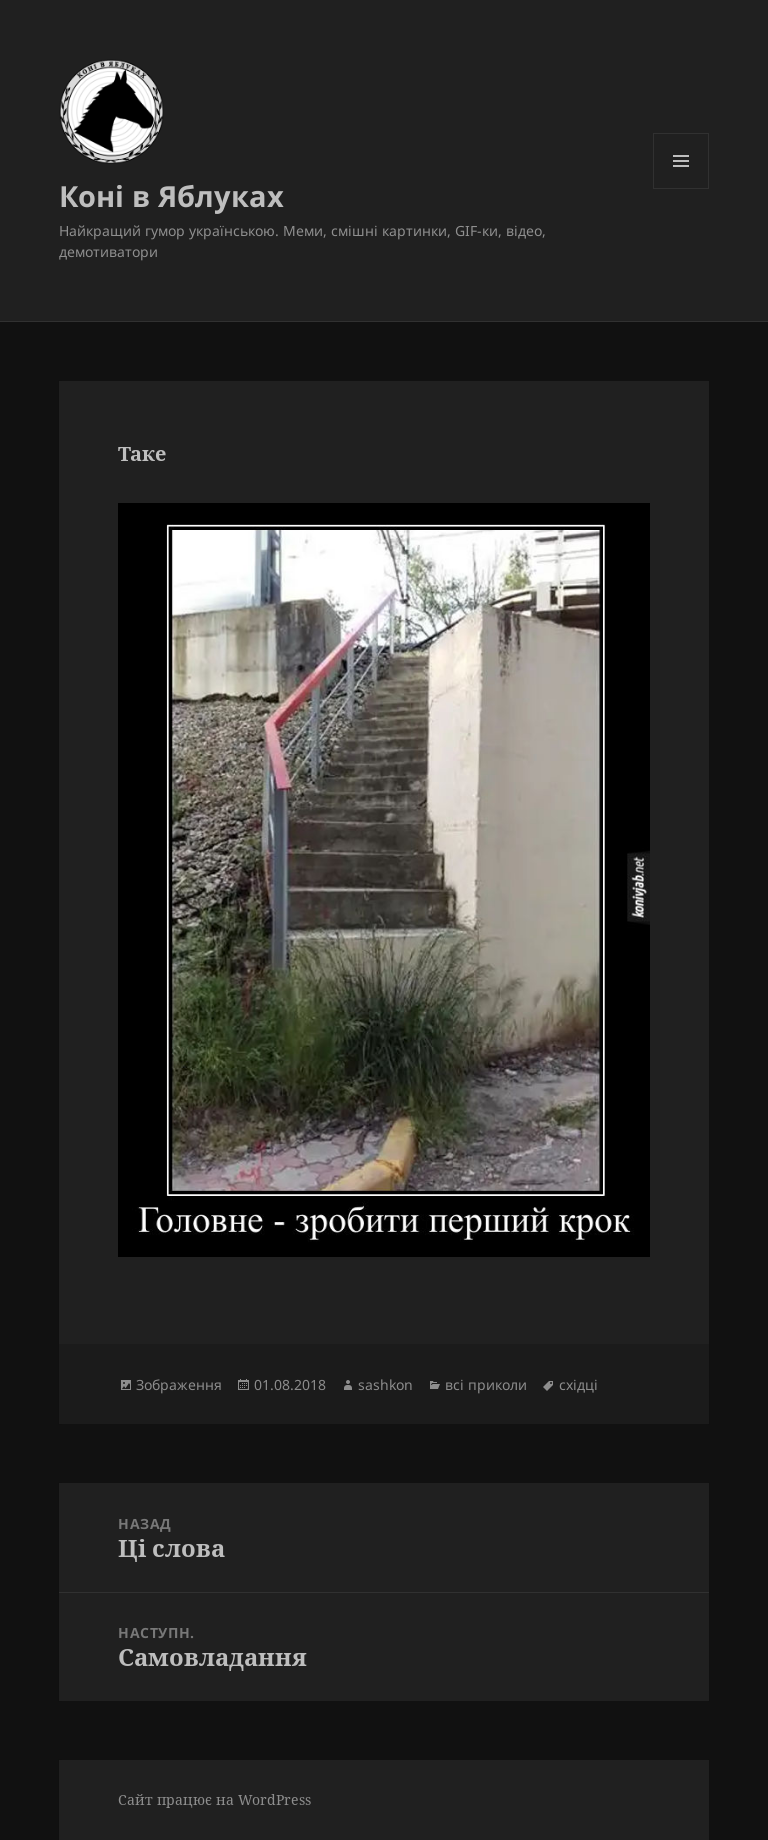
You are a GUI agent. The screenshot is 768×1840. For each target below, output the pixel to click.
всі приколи (486, 1384)
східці (578, 1384)
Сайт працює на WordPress (214, 1799)
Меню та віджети (681, 188)
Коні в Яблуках (171, 195)
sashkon (385, 1384)
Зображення (179, 1384)
